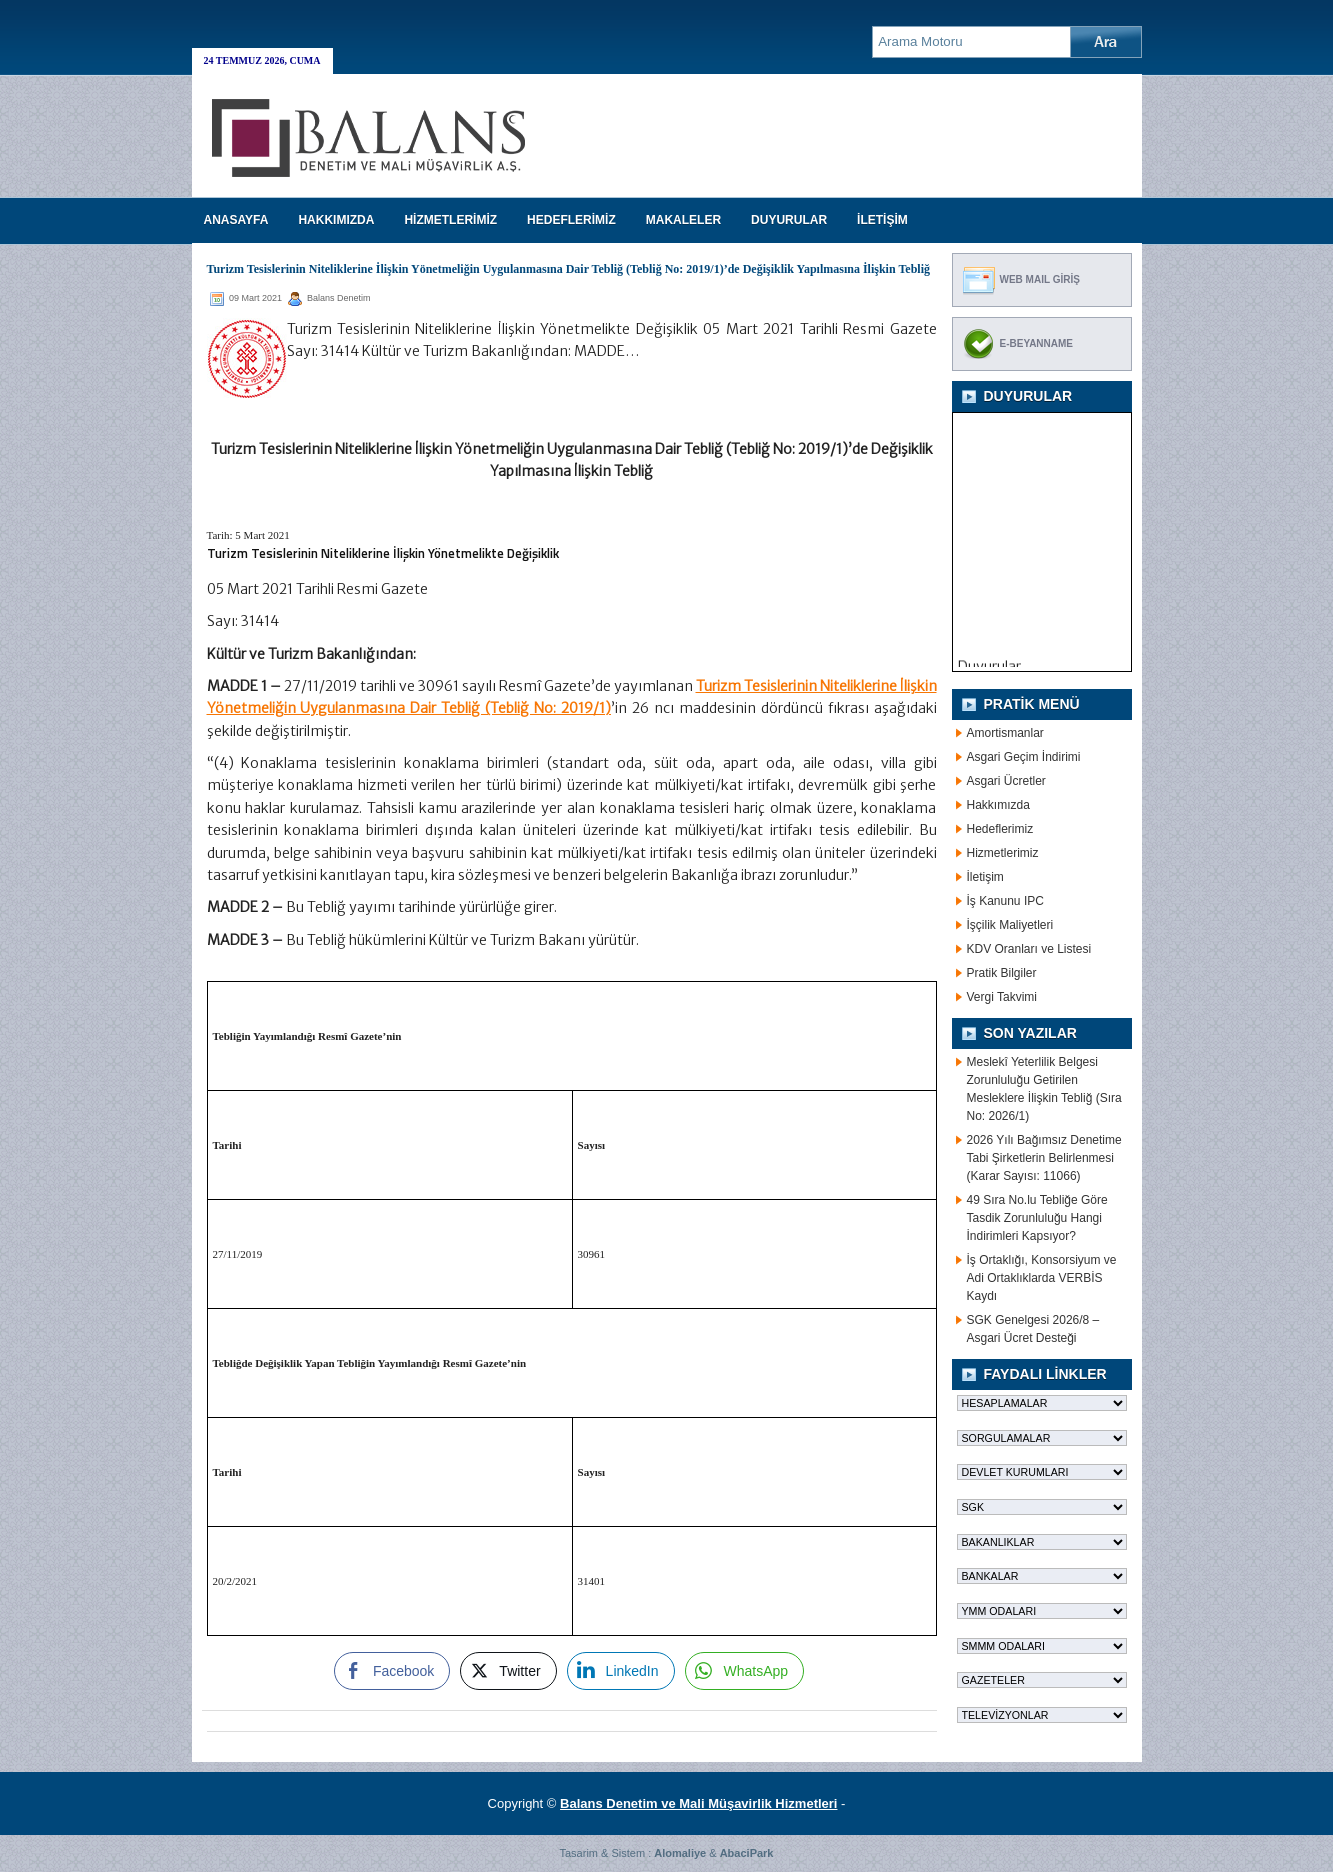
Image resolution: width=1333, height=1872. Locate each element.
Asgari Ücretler (1006, 781)
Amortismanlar (1005, 733)
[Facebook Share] (392, 1671)
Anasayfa (236, 220)
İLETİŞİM (882, 220)
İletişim (985, 877)
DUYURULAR (789, 220)
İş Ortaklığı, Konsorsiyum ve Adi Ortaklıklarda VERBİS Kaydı (1042, 1278)
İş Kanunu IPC (1005, 901)
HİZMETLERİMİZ (450, 220)
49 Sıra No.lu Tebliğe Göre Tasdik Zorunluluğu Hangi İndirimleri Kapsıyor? (1037, 1218)
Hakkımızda (998, 805)
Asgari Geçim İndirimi (1024, 757)
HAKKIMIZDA (336, 220)
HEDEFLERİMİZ (571, 220)
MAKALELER (683, 220)
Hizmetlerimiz (1003, 853)
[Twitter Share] (508, 1671)
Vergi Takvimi (1002, 997)
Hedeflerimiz (1000, 829)
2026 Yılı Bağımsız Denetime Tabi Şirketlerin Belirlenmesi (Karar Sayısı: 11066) (1044, 1158)
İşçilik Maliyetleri (1010, 925)
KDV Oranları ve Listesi (1029, 949)
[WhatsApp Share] (745, 1671)
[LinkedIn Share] (621, 1671)
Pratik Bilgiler (1002, 973)
